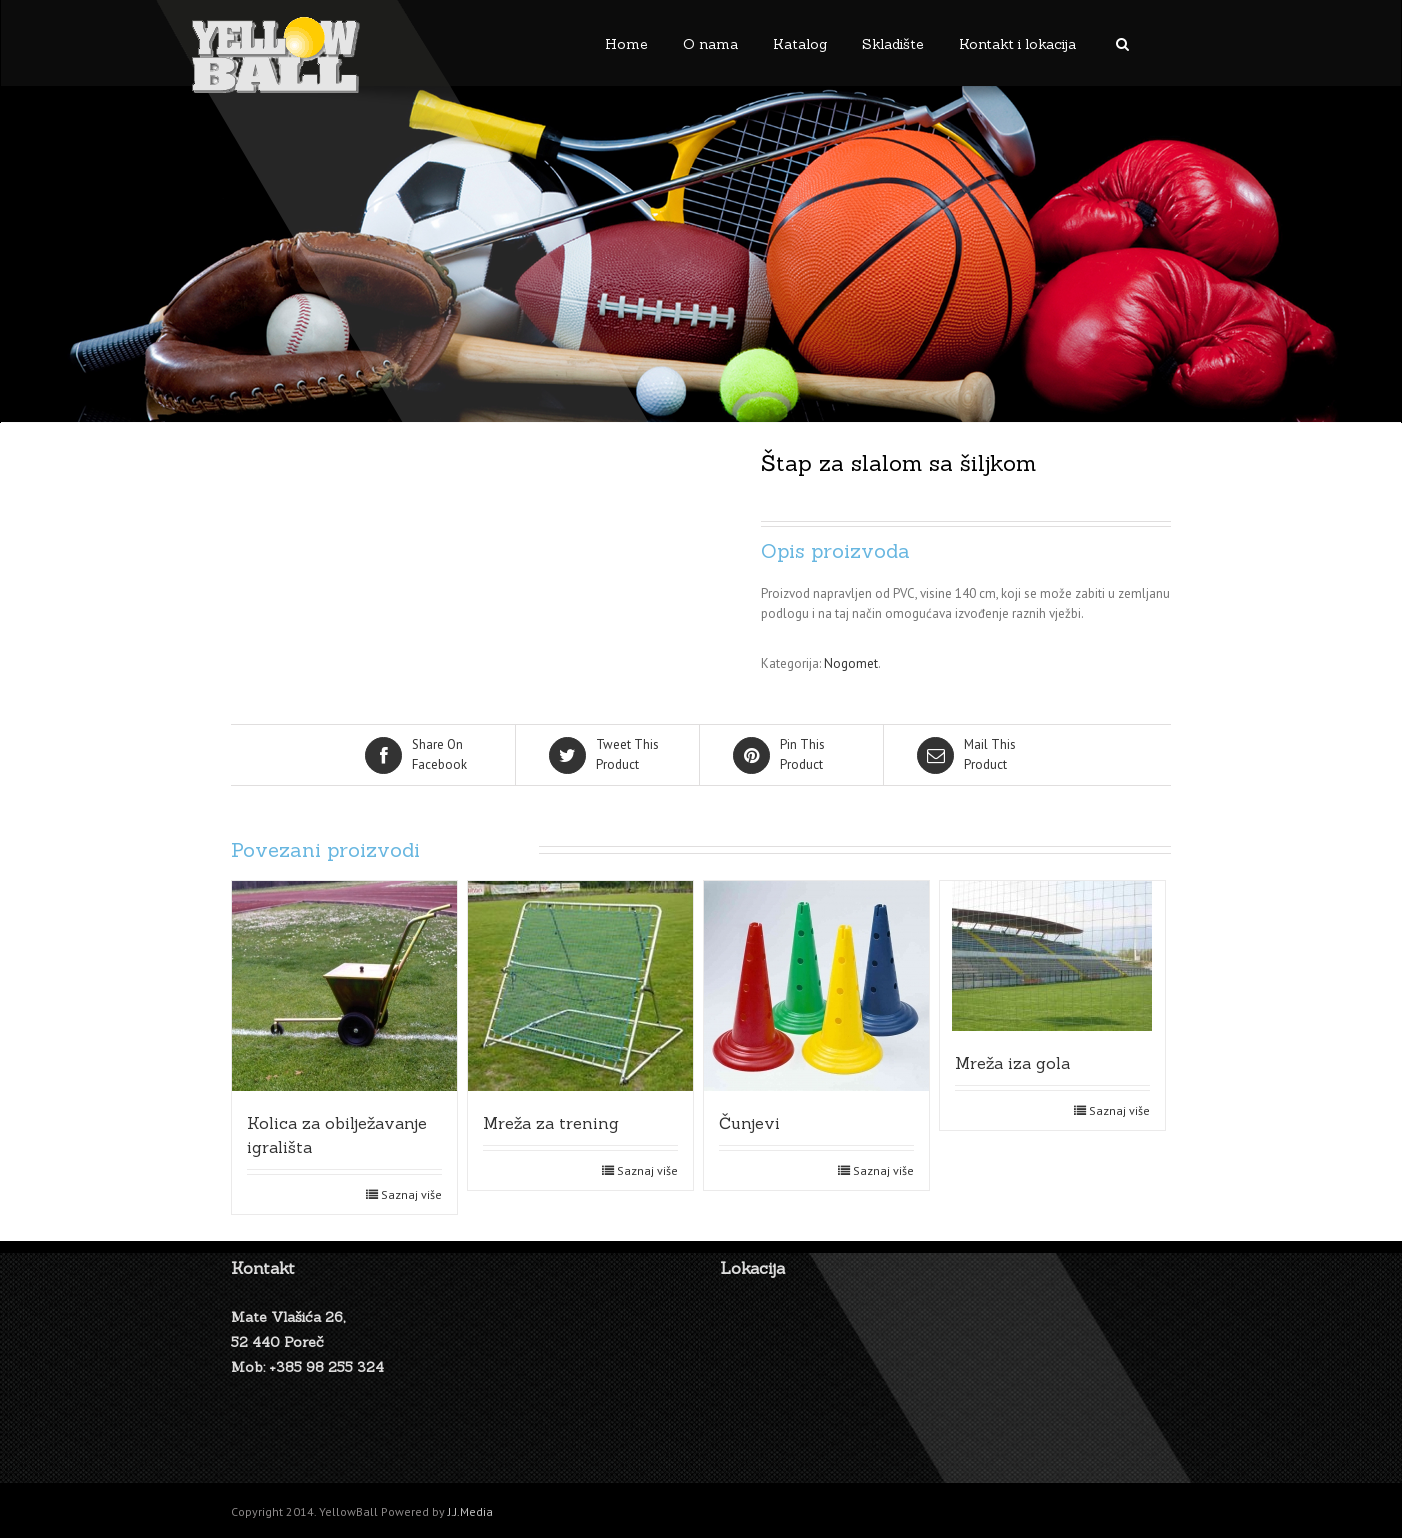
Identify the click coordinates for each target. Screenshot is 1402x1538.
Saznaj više (411, 1194)
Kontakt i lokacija (1017, 44)
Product (609, 754)
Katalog (800, 44)
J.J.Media (470, 1511)
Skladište (893, 44)
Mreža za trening (551, 1123)
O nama (710, 44)
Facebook (425, 754)
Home (626, 44)
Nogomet (851, 663)
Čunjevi (749, 1123)
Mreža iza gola (1012, 1063)
